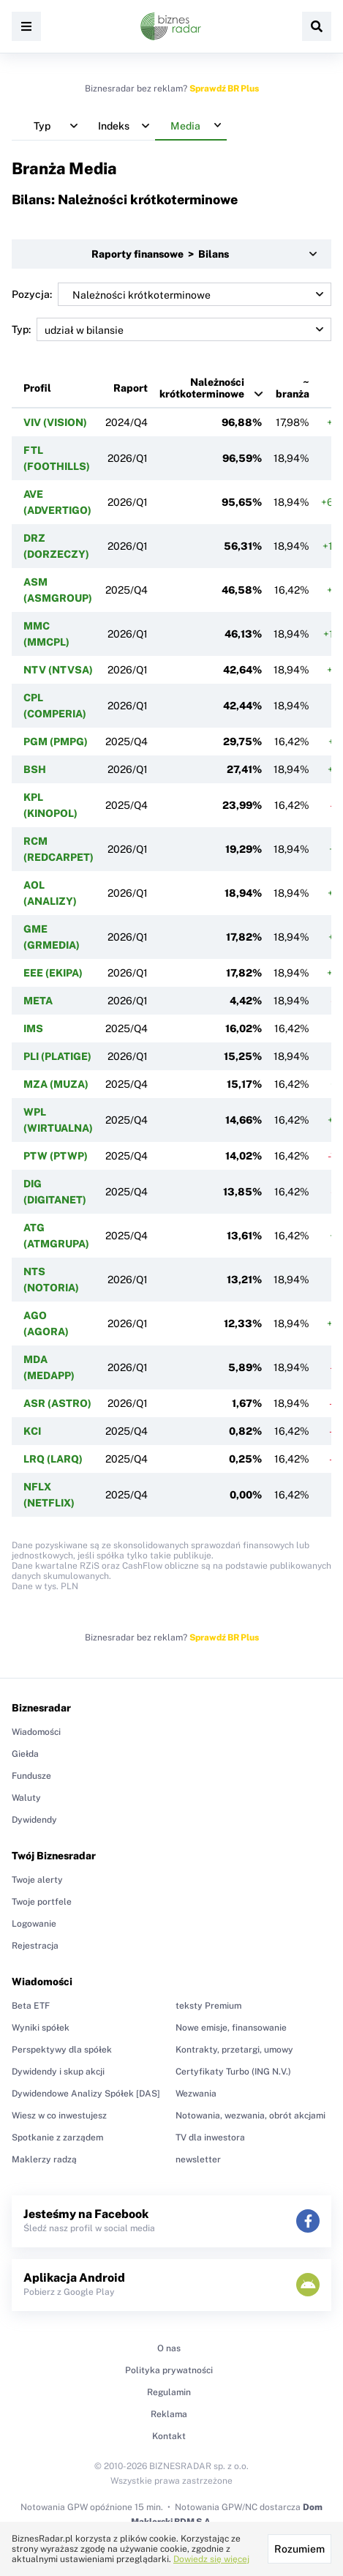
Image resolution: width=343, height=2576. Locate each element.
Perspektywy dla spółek (62, 2050)
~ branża (292, 388)
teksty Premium (208, 2006)
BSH (34, 769)
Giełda (25, 1754)
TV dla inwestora (210, 2137)
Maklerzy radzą (44, 2159)
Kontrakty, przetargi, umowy (234, 2050)
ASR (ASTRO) (57, 1403)
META (38, 1001)
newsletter (198, 2159)
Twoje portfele (42, 1902)
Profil (37, 388)
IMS (33, 1028)
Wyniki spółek (40, 2028)
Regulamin (169, 2392)
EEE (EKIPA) (53, 973)
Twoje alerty (37, 1880)
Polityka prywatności (169, 2370)
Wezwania (196, 2093)
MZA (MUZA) (55, 1084)
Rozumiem (299, 2549)
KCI (32, 1431)
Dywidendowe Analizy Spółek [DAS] (86, 2093)
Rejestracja (35, 1946)
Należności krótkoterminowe (201, 388)
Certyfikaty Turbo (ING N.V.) (233, 2072)
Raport (130, 388)
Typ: (171, 329)
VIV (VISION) (55, 422)
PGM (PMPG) (55, 741)
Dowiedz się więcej (211, 2559)
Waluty (26, 1798)
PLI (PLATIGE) (57, 1056)
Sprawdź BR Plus (224, 88)
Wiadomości (36, 1732)
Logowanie (34, 1924)
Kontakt (169, 2436)
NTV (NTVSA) (58, 670)
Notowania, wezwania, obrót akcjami (250, 2115)
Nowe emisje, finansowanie (231, 2028)
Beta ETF (31, 2006)
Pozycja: (171, 294)
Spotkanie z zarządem (57, 2137)
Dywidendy (34, 1820)
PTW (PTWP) (55, 1156)
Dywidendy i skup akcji (58, 2072)
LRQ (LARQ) (53, 1459)
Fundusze (31, 1776)
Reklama (169, 2414)
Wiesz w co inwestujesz (59, 2115)
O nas (169, 2348)
